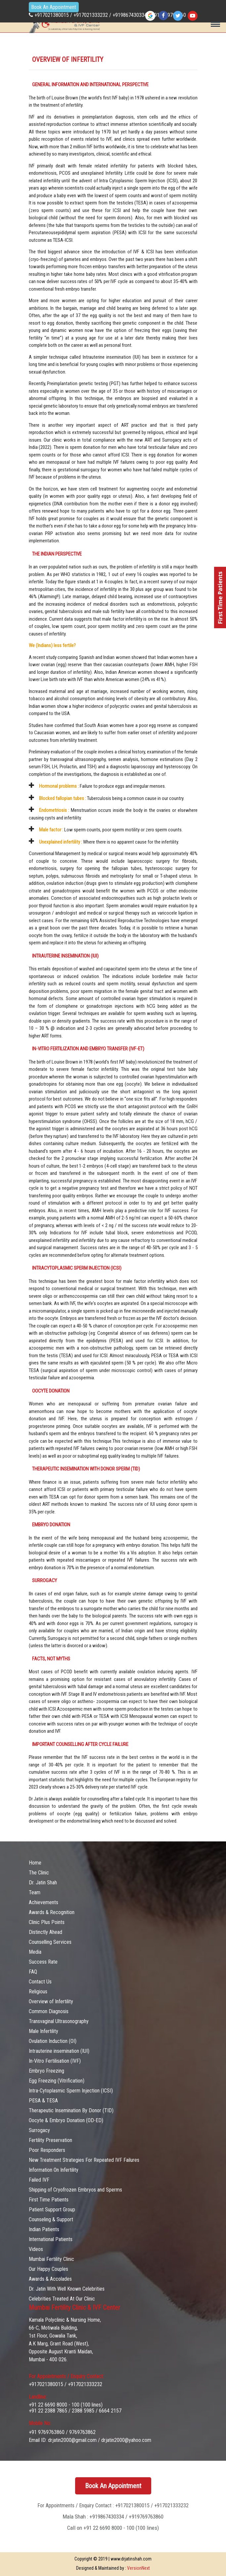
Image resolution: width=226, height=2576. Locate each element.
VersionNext (138, 2568)
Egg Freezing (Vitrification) (56, 2081)
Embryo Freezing (46, 2071)
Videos (36, 2249)
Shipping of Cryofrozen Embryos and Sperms (75, 2190)
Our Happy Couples (48, 2269)
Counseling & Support (51, 2219)
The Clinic (39, 1872)
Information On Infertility (53, 2170)
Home (35, 1863)
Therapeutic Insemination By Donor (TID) (71, 2110)
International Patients (50, 2239)
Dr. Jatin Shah (43, 1882)
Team (34, 1892)
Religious (38, 1991)
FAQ (33, 1972)
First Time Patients (48, 2199)
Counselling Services (50, 1942)
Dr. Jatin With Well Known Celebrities (67, 2289)
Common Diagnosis (48, 2011)
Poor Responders (47, 2150)
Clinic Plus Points (47, 1922)
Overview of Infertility (51, 2001)
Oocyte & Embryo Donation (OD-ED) (66, 2120)
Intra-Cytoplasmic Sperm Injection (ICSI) (71, 2090)
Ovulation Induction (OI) (52, 2041)
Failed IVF (39, 2180)
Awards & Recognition (51, 1912)
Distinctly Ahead (45, 1932)
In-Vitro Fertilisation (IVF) (55, 2061)
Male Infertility (43, 2031)
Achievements (43, 1902)
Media (35, 1952)
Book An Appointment (53, 7)
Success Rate (43, 1962)
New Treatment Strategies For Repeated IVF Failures (84, 2160)
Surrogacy (39, 2130)
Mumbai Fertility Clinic (51, 2259)
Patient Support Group (52, 2209)
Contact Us (40, 1981)
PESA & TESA (43, 2100)
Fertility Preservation (50, 2140)
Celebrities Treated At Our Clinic (62, 2299)
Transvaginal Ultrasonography (59, 2021)
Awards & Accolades (50, 2279)
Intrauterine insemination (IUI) (59, 2051)
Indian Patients (44, 2229)
